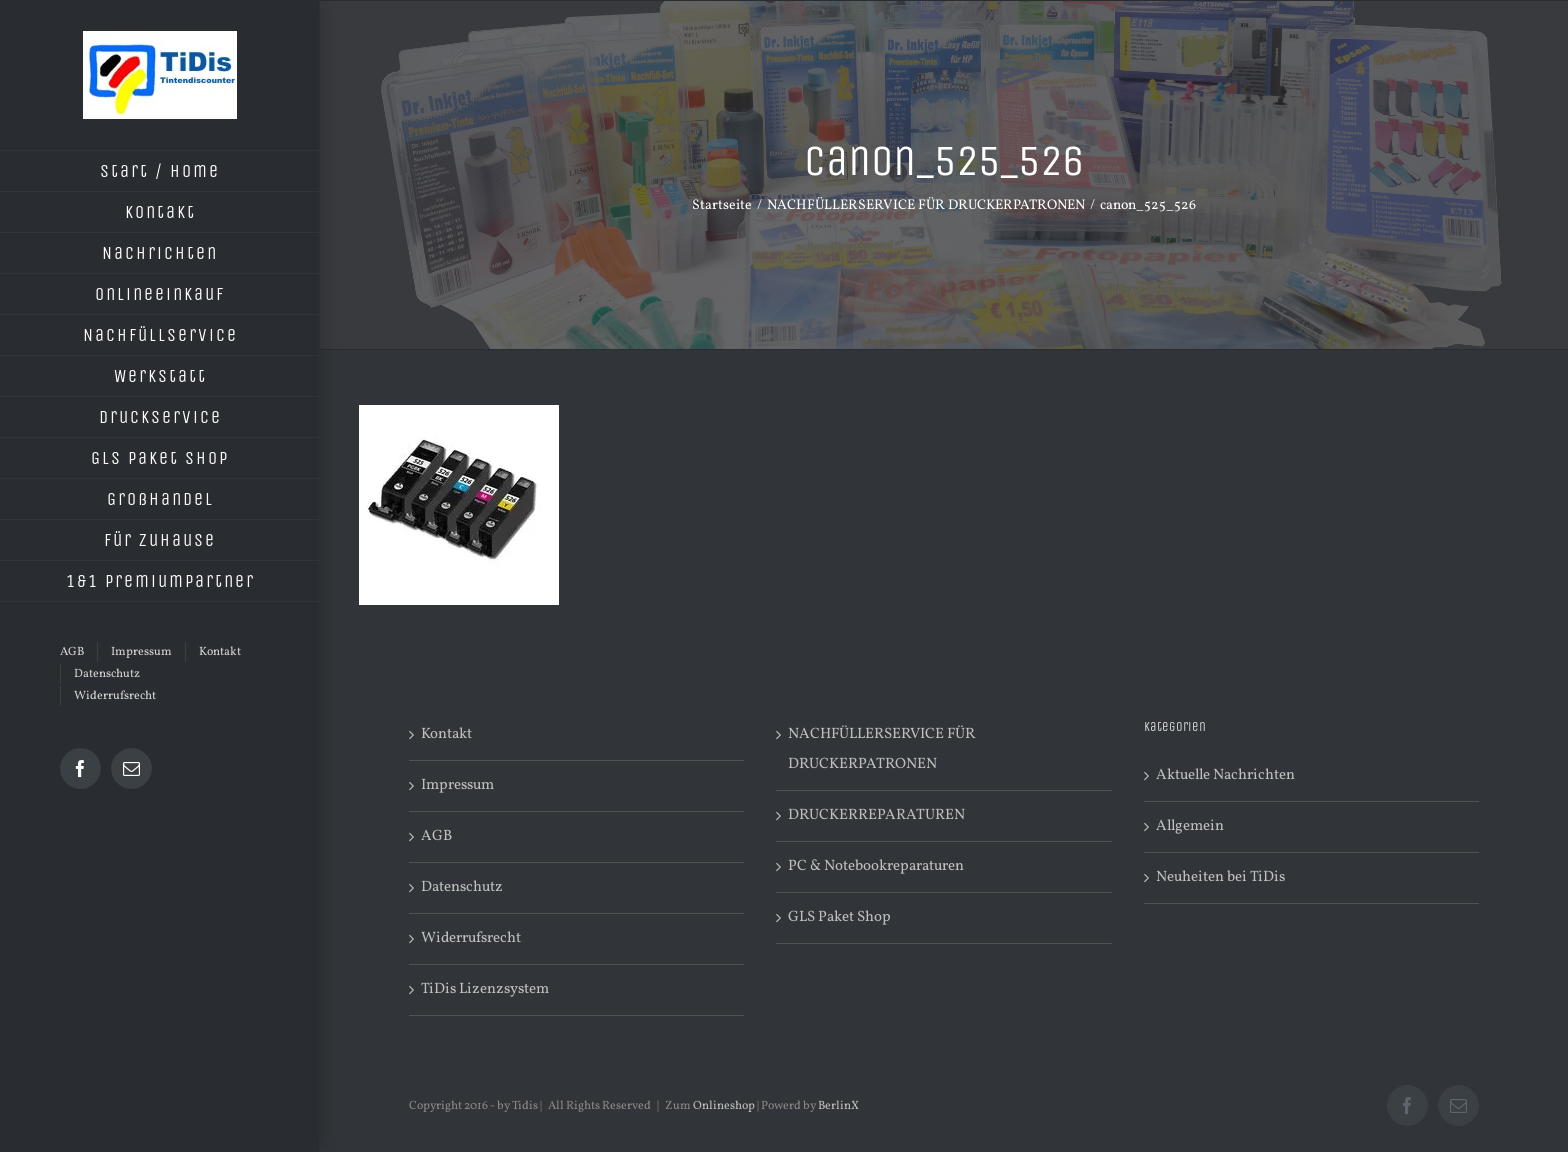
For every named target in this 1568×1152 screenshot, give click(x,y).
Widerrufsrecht (471, 938)
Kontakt (446, 734)
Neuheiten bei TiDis (1220, 877)
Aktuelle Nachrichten (1225, 775)
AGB (436, 836)
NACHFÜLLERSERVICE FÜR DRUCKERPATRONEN (881, 749)
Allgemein (1190, 826)
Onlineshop (724, 1106)
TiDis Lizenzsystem (485, 989)
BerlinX (838, 1106)
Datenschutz (462, 887)
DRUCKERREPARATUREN (876, 815)
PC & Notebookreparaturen (876, 866)
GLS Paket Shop (839, 917)
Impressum (457, 785)
